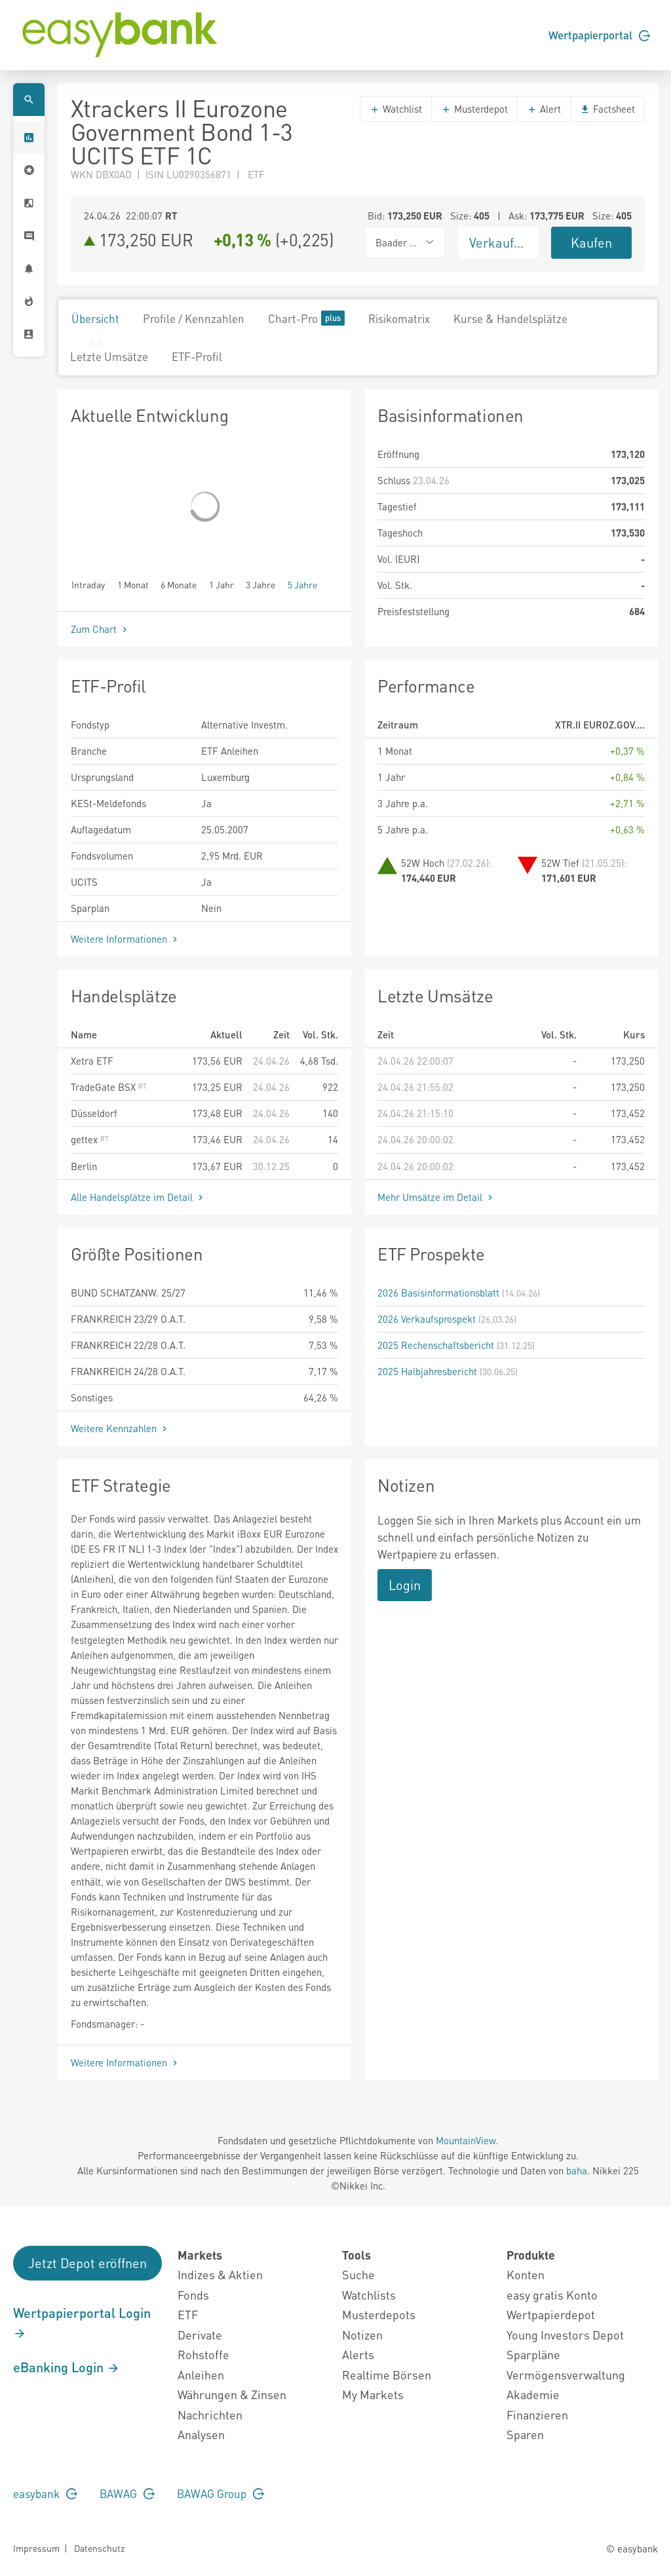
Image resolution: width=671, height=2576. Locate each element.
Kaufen (591, 242)
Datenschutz (99, 2548)
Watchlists (369, 2294)
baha (576, 2170)
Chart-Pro (306, 318)
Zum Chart (100, 628)
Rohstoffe (203, 2354)
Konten (526, 2274)
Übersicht (95, 318)
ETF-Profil (197, 356)
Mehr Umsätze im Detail (436, 1196)
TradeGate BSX (109, 1086)
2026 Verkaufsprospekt (426, 1318)
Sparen (525, 2434)
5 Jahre (302, 584)
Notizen (362, 2334)
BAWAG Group (220, 2493)
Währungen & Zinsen (232, 2394)
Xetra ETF (92, 1060)
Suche (358, 2274)
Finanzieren (537, 2414)
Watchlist (396, 108)
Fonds (193, 2294)
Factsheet (607, 108)
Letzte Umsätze (109, 356)
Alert (544, 108)
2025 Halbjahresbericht (427, 1371)
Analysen (201, 2434)
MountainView (465, 2140)
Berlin (84, 1166)
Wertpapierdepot (551, 2314)
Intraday (88, 584)
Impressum (36, 2548)
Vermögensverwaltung (566, 2374)
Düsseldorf (94, 1113)
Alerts (358, 2354)
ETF (188, 2314)
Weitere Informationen (125, 938)
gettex (90, 1139)
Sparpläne (533, 2354)
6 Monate (179, 584)
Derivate (200, 2334)
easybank (45, 2493)
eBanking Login (66, 2367)
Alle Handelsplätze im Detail (138, 1196)
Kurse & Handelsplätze (510, 318)
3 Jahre (260, 584)
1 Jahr (221, 584)
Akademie (533, 2394)
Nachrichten (210, 2414)
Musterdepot (474, 108)
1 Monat (133, 584)
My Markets (373, 2394)
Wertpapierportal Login (82, 2322)
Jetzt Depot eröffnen (87, 2262)
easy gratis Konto (552, 2294)
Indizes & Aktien (220, 2274)
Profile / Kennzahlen (193, 318)
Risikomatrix (399, 318)
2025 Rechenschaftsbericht (435, 1345)
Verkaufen (498, 242)
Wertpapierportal (599, 35)
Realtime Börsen (386, 2374)
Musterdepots (378, 2314)
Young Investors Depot (565, 2334)
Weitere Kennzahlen (120, 1428)
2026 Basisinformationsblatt (438, 1292)
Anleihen (201, 2374)
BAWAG (127, 2493)
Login (405, 1584)
